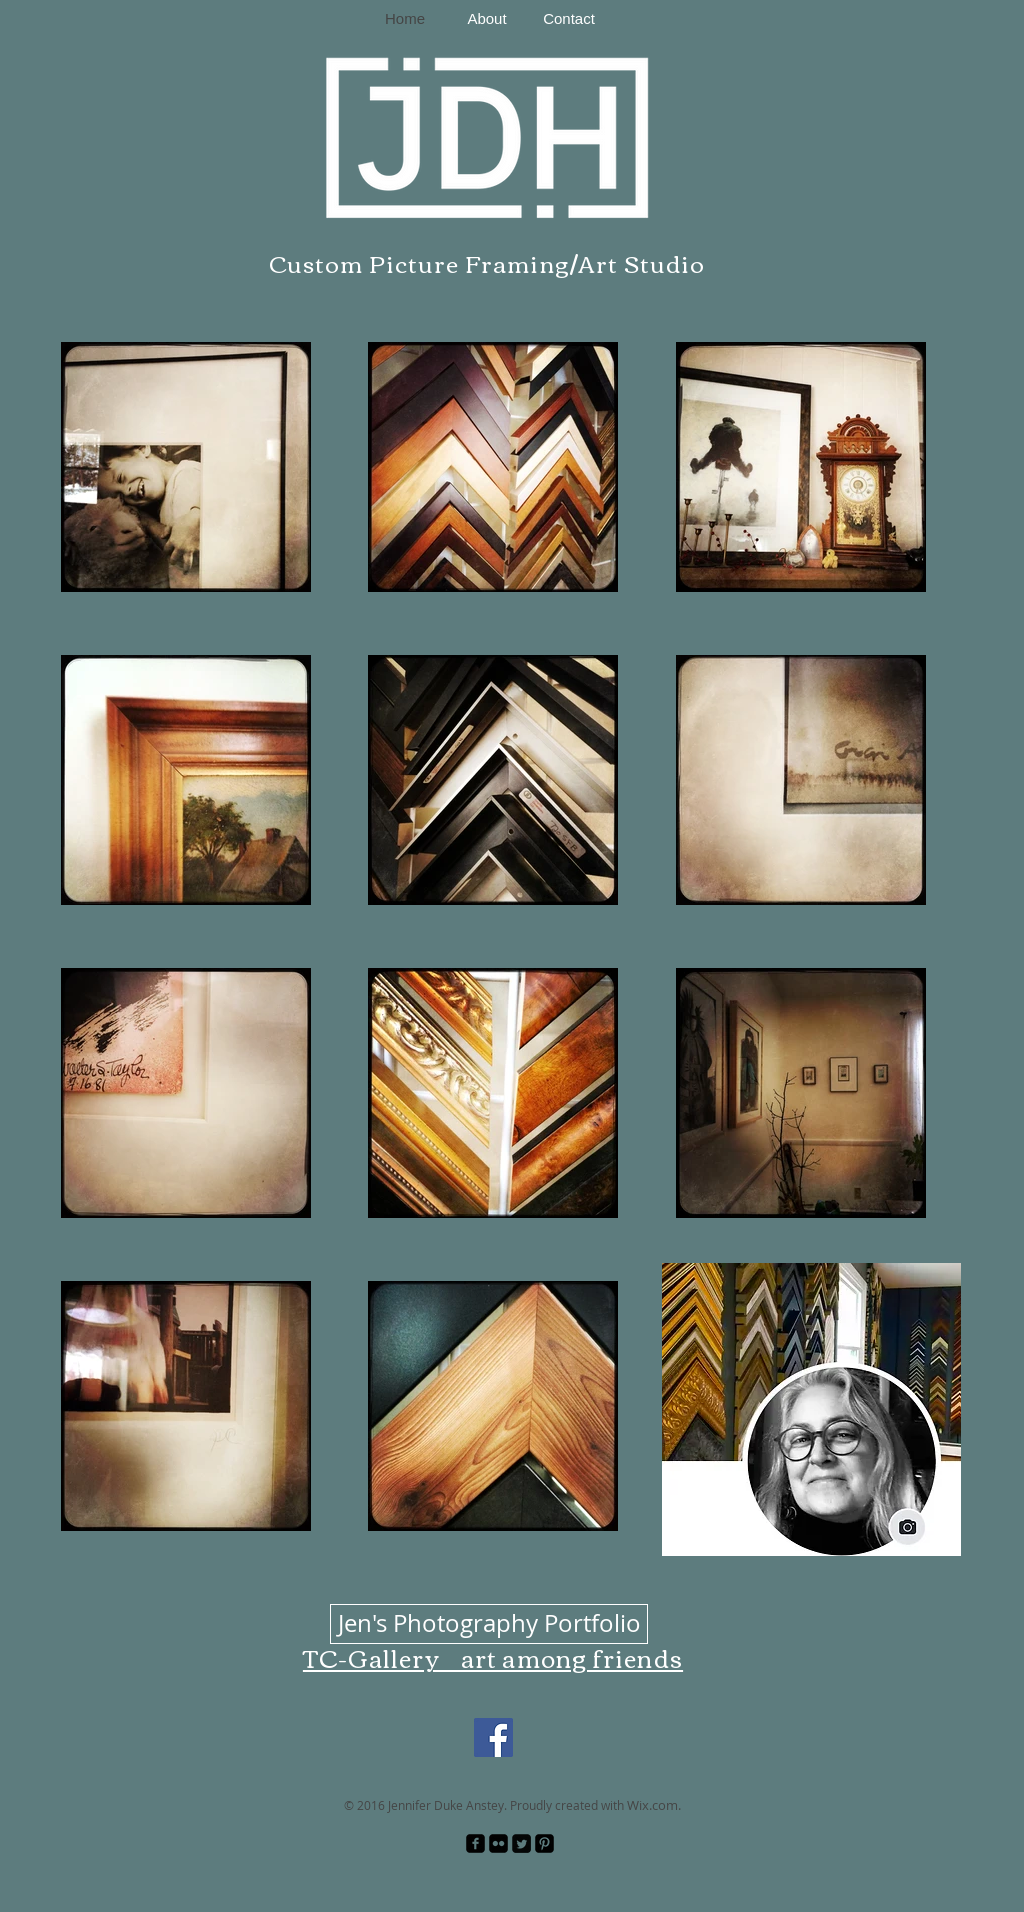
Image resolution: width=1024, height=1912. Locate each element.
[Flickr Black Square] (498, 1843)
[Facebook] (493, 1737)
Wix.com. (654, 1805)
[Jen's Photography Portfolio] (489, 1624)
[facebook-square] (475, 1843)
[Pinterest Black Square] (544, 1843)
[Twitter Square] (521, 1843)
